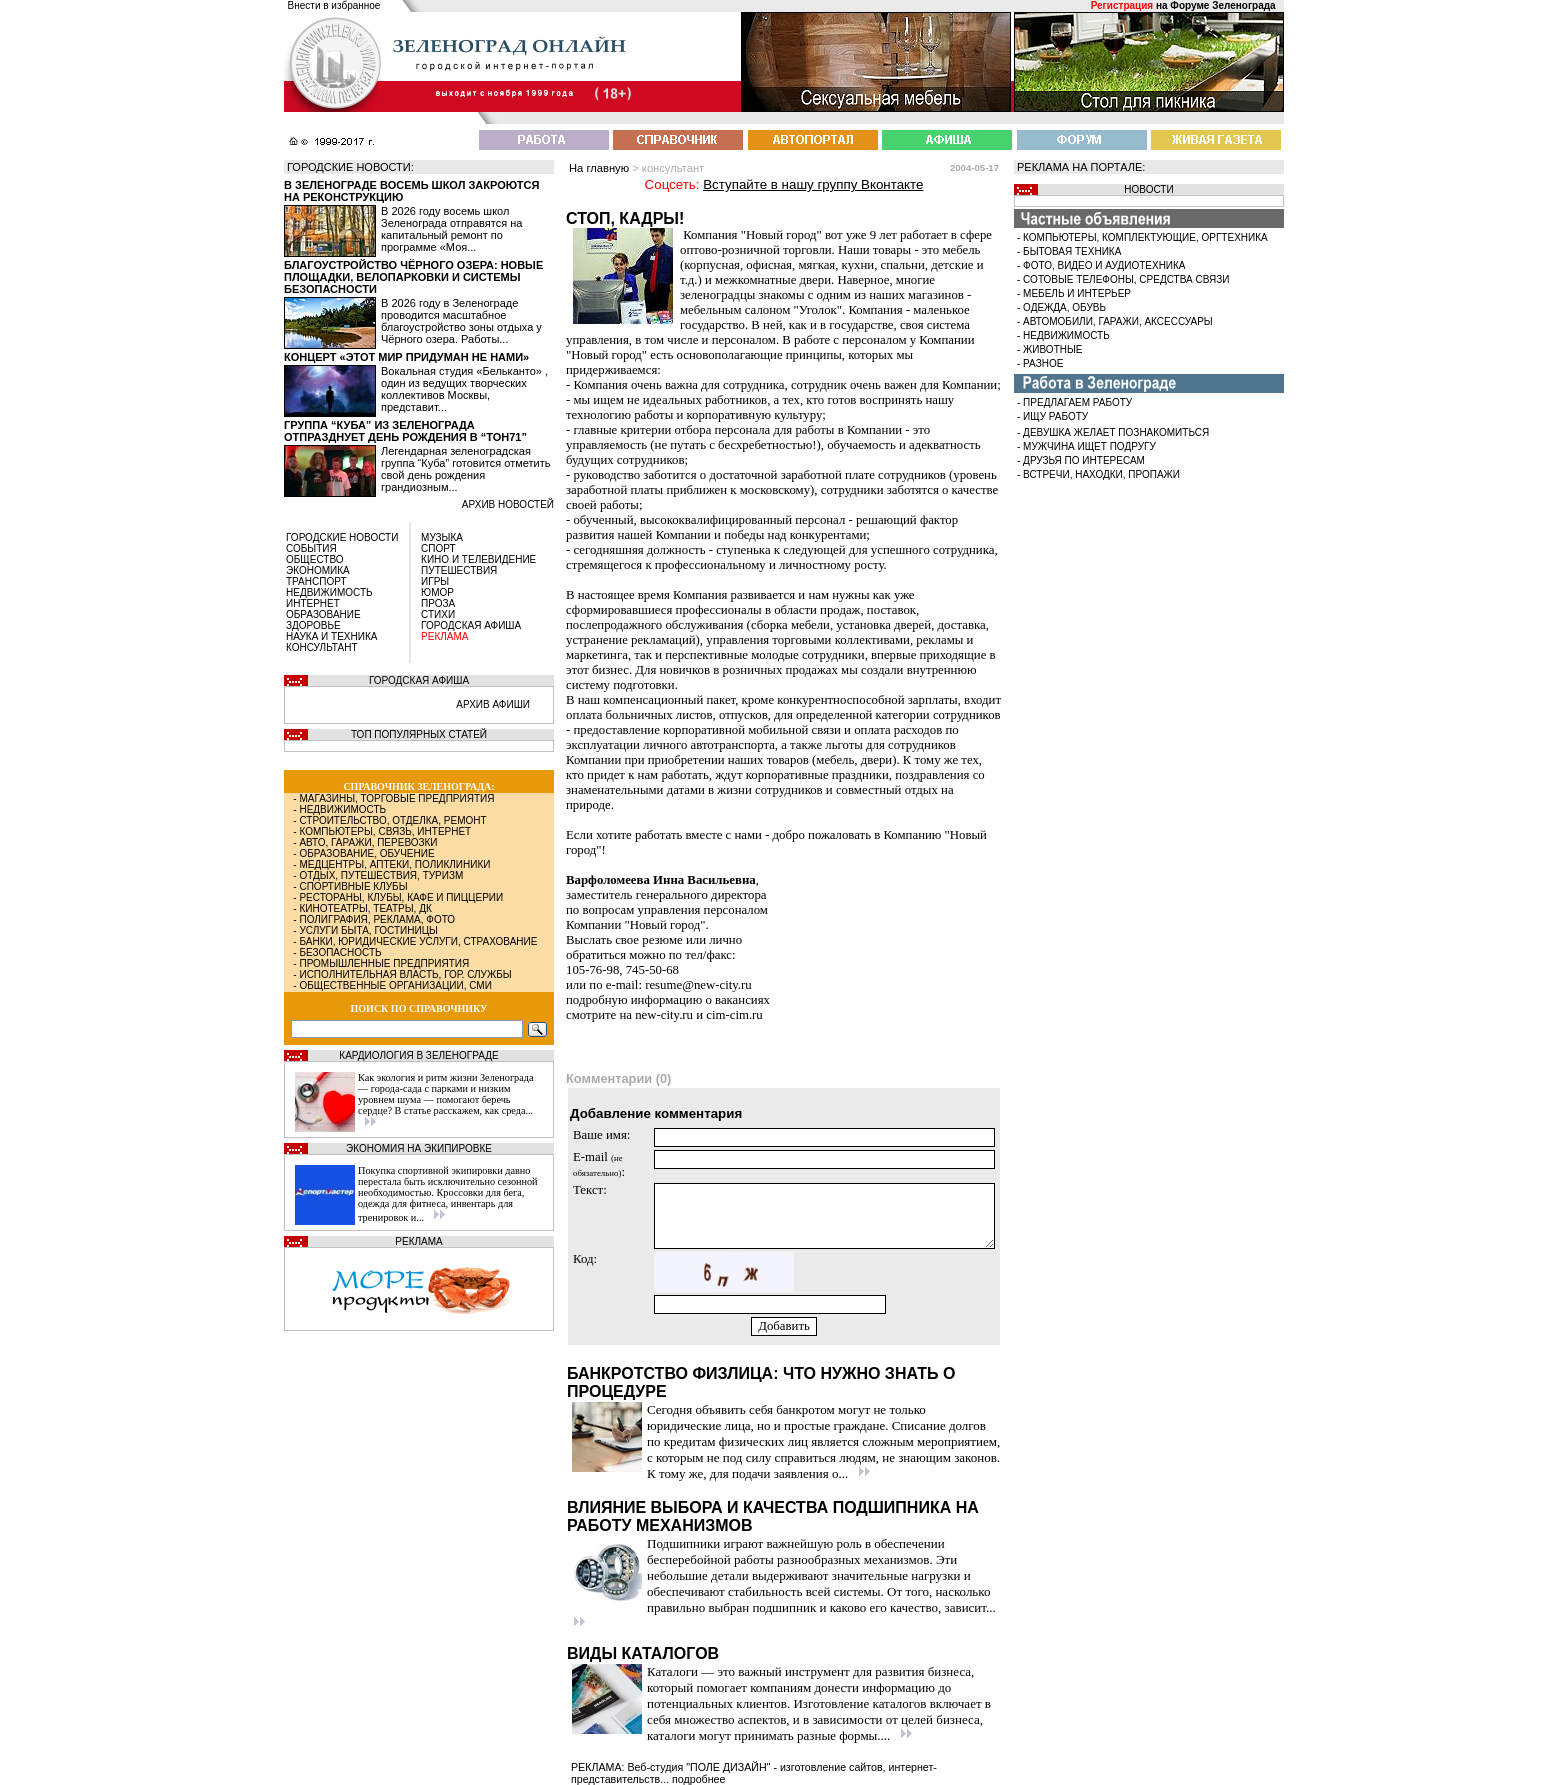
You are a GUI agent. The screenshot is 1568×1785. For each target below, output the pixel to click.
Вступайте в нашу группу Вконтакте (813, 184)
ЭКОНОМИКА (318, 570)
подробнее (698, 1779)
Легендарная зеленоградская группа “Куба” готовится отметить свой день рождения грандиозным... (465, 469)
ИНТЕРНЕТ (313, 603)
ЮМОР (437, 592)
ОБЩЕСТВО (315, 559)
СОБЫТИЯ (311, 548)
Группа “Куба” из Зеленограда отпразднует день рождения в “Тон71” (405, 431)
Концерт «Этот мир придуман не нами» (406, 357)
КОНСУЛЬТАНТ (322, 647)
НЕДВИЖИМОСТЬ (329, 592)
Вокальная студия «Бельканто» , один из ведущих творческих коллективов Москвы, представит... (464, 389)
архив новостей (508, 504)
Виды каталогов (643, 1653)
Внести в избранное (334, 5)
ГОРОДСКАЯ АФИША (471, 625)
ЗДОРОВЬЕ (313, 625)
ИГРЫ (435, 581)
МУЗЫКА (442, 537)
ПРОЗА (438, 603)
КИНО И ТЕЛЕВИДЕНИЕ (478, 559)
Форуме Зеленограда (1222, 5)
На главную (599, 168)
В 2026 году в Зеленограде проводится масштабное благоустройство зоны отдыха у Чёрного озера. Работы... (461, 321)
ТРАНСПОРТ (316, 581)
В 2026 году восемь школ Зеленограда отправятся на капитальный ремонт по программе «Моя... (451, 229)
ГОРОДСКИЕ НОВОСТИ (342, 537)
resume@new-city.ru (698, 985)
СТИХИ (438, 614)
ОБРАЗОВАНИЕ (323, 614)
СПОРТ (438, 548)
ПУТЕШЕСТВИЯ (459, 570)
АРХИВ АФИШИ (493, 704)
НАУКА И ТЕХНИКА (331, 636)
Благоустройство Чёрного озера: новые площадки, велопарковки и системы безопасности (413, 277)
